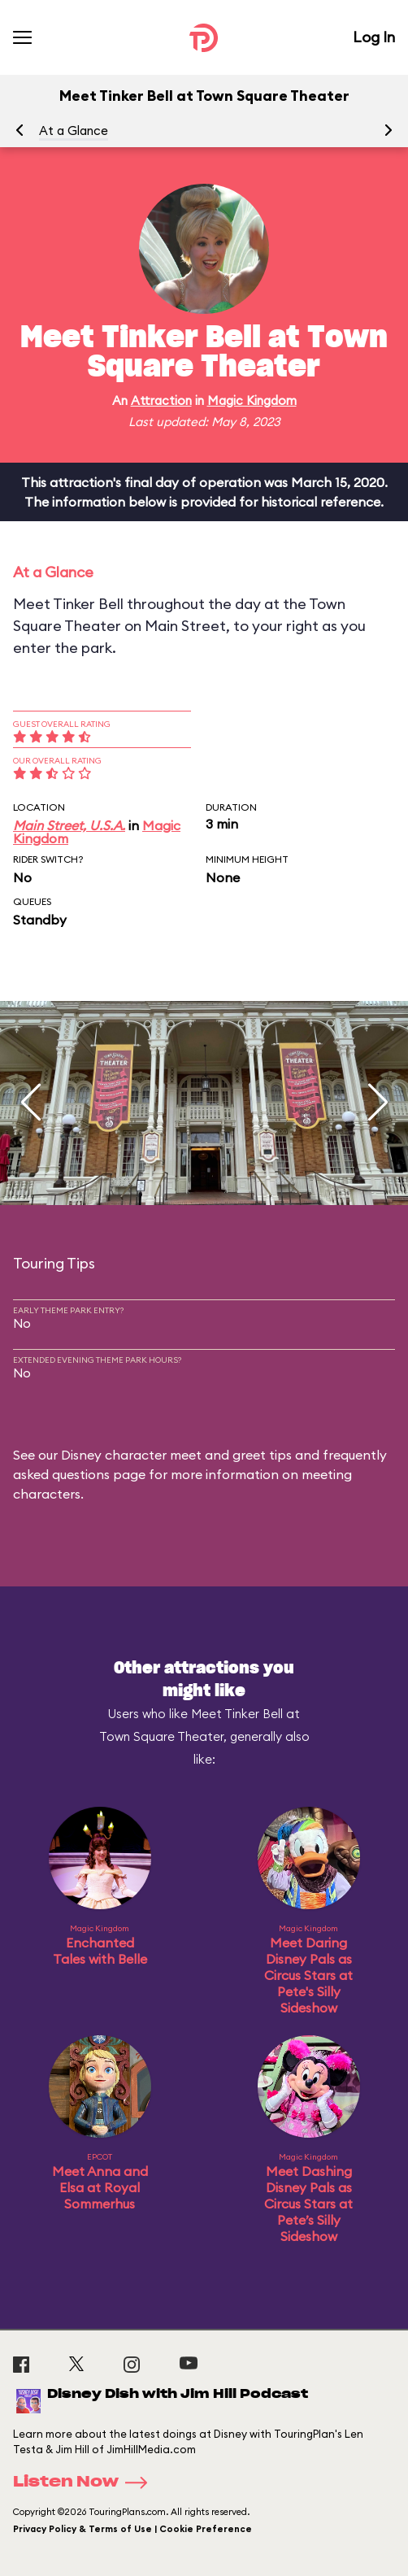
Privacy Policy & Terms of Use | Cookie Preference (132, 2529)
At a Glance (73, 130)
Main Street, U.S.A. (69, 825)
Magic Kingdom (252, 400)
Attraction (161, 400)
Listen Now (85, 2482)
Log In (374, 37)
